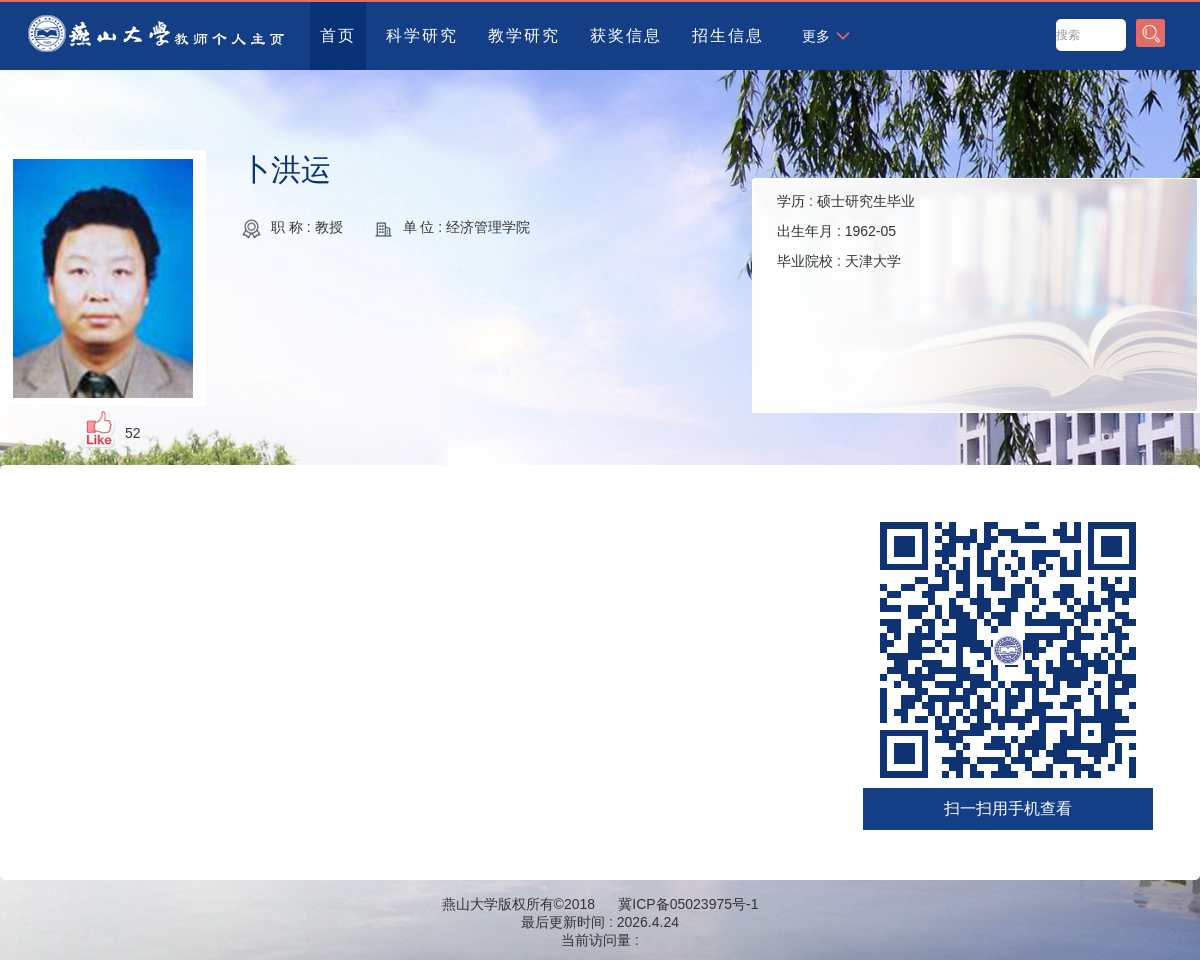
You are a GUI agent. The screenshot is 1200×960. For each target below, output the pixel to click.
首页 (338, 35)
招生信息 (728, 35)
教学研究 (524, 35)
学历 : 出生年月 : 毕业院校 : (846, 231)
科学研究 (422, 35)
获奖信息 (626, 35)
